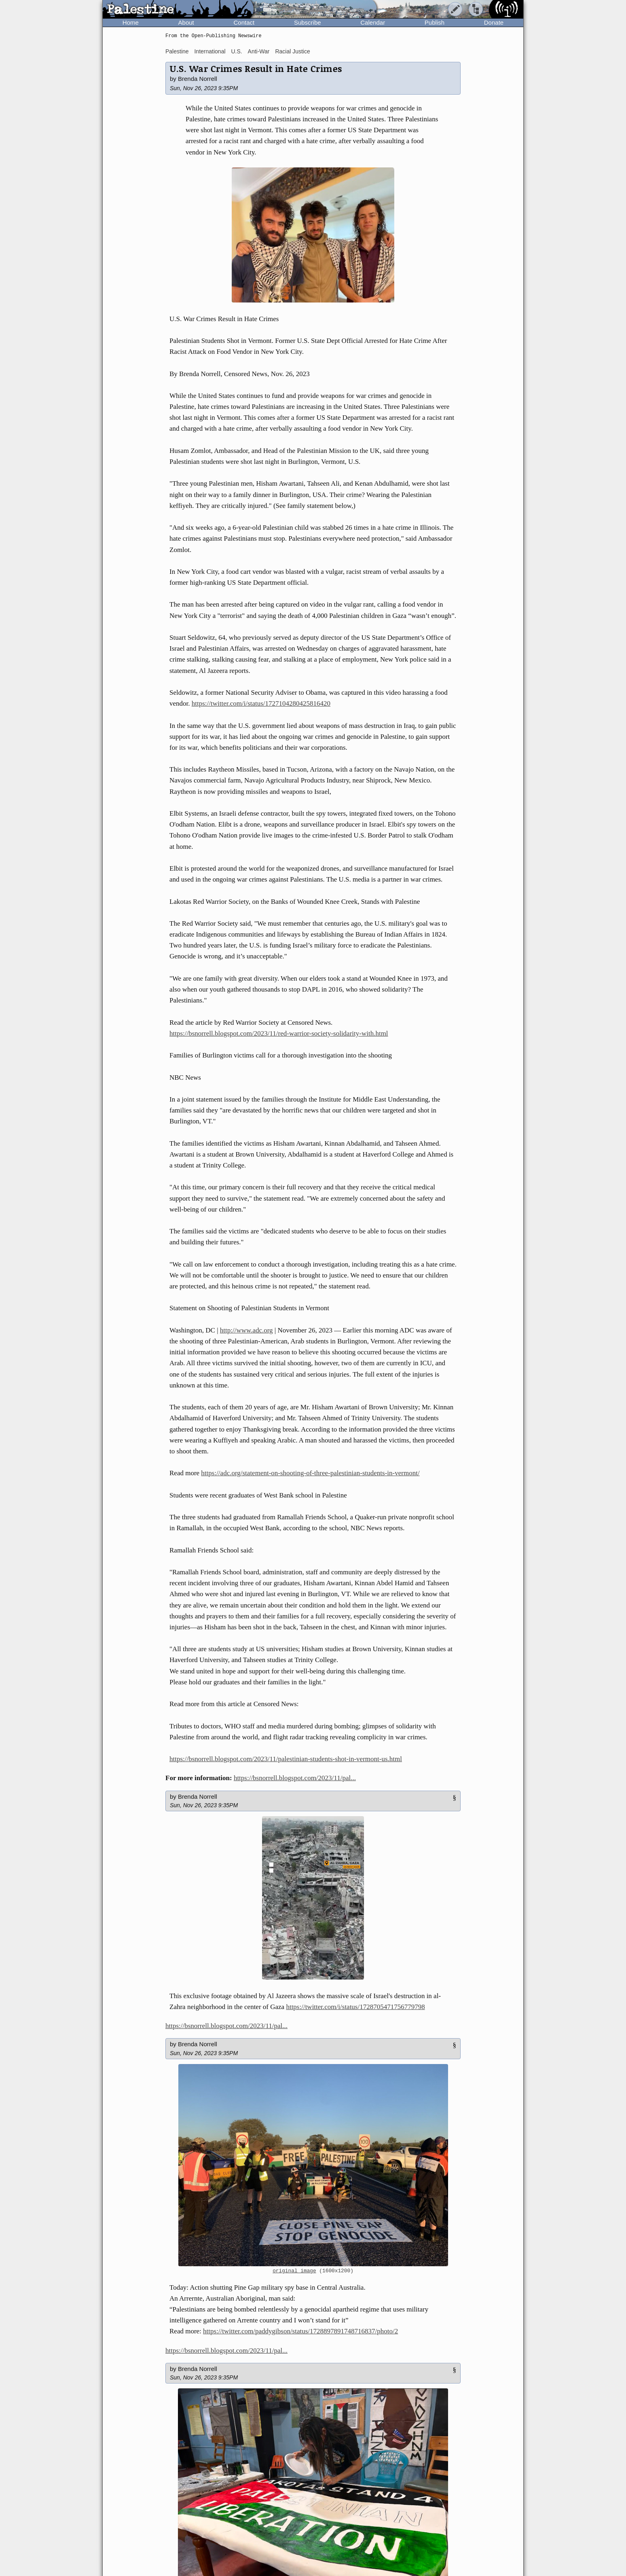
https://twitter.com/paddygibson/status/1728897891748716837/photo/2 (300, 2331)
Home (131, 22)
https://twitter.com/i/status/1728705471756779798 (355, 2007)
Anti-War (259, 51)
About (186, 22)
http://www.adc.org (246, 1330)
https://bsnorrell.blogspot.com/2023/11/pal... (295, 1778)
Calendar (372, 22)
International (209, 51)
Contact (243, 22)
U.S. (236, 51)
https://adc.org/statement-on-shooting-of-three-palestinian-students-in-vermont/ (310, 1473)
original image (294, 2271)
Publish (434, 22)
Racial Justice (292, 51)
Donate (493, 22)
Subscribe (307, 22)
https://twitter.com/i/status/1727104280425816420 (261, 703)
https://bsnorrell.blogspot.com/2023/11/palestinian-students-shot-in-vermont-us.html (285, 1759)
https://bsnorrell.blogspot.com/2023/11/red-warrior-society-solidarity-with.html (278, 1033)
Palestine (177, 51)
